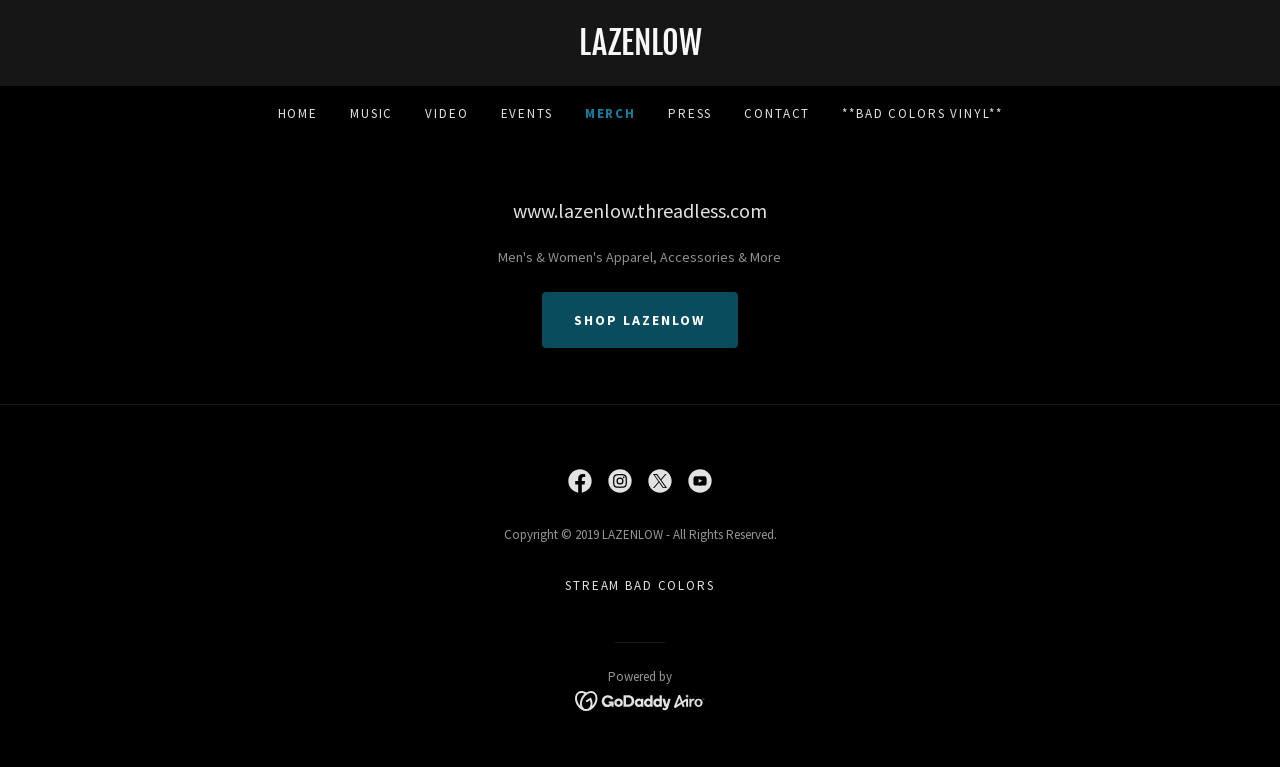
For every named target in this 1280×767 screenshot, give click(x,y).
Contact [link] (777, 113)
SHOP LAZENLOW (639, 320)
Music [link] (371, 113)
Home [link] (298, 113)
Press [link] (690, 113)
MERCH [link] (610, 113)
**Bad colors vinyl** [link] (922, 113)
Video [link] (446, 113)
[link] (640, 50)
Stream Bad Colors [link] (640, 585)
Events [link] (527, 113)
